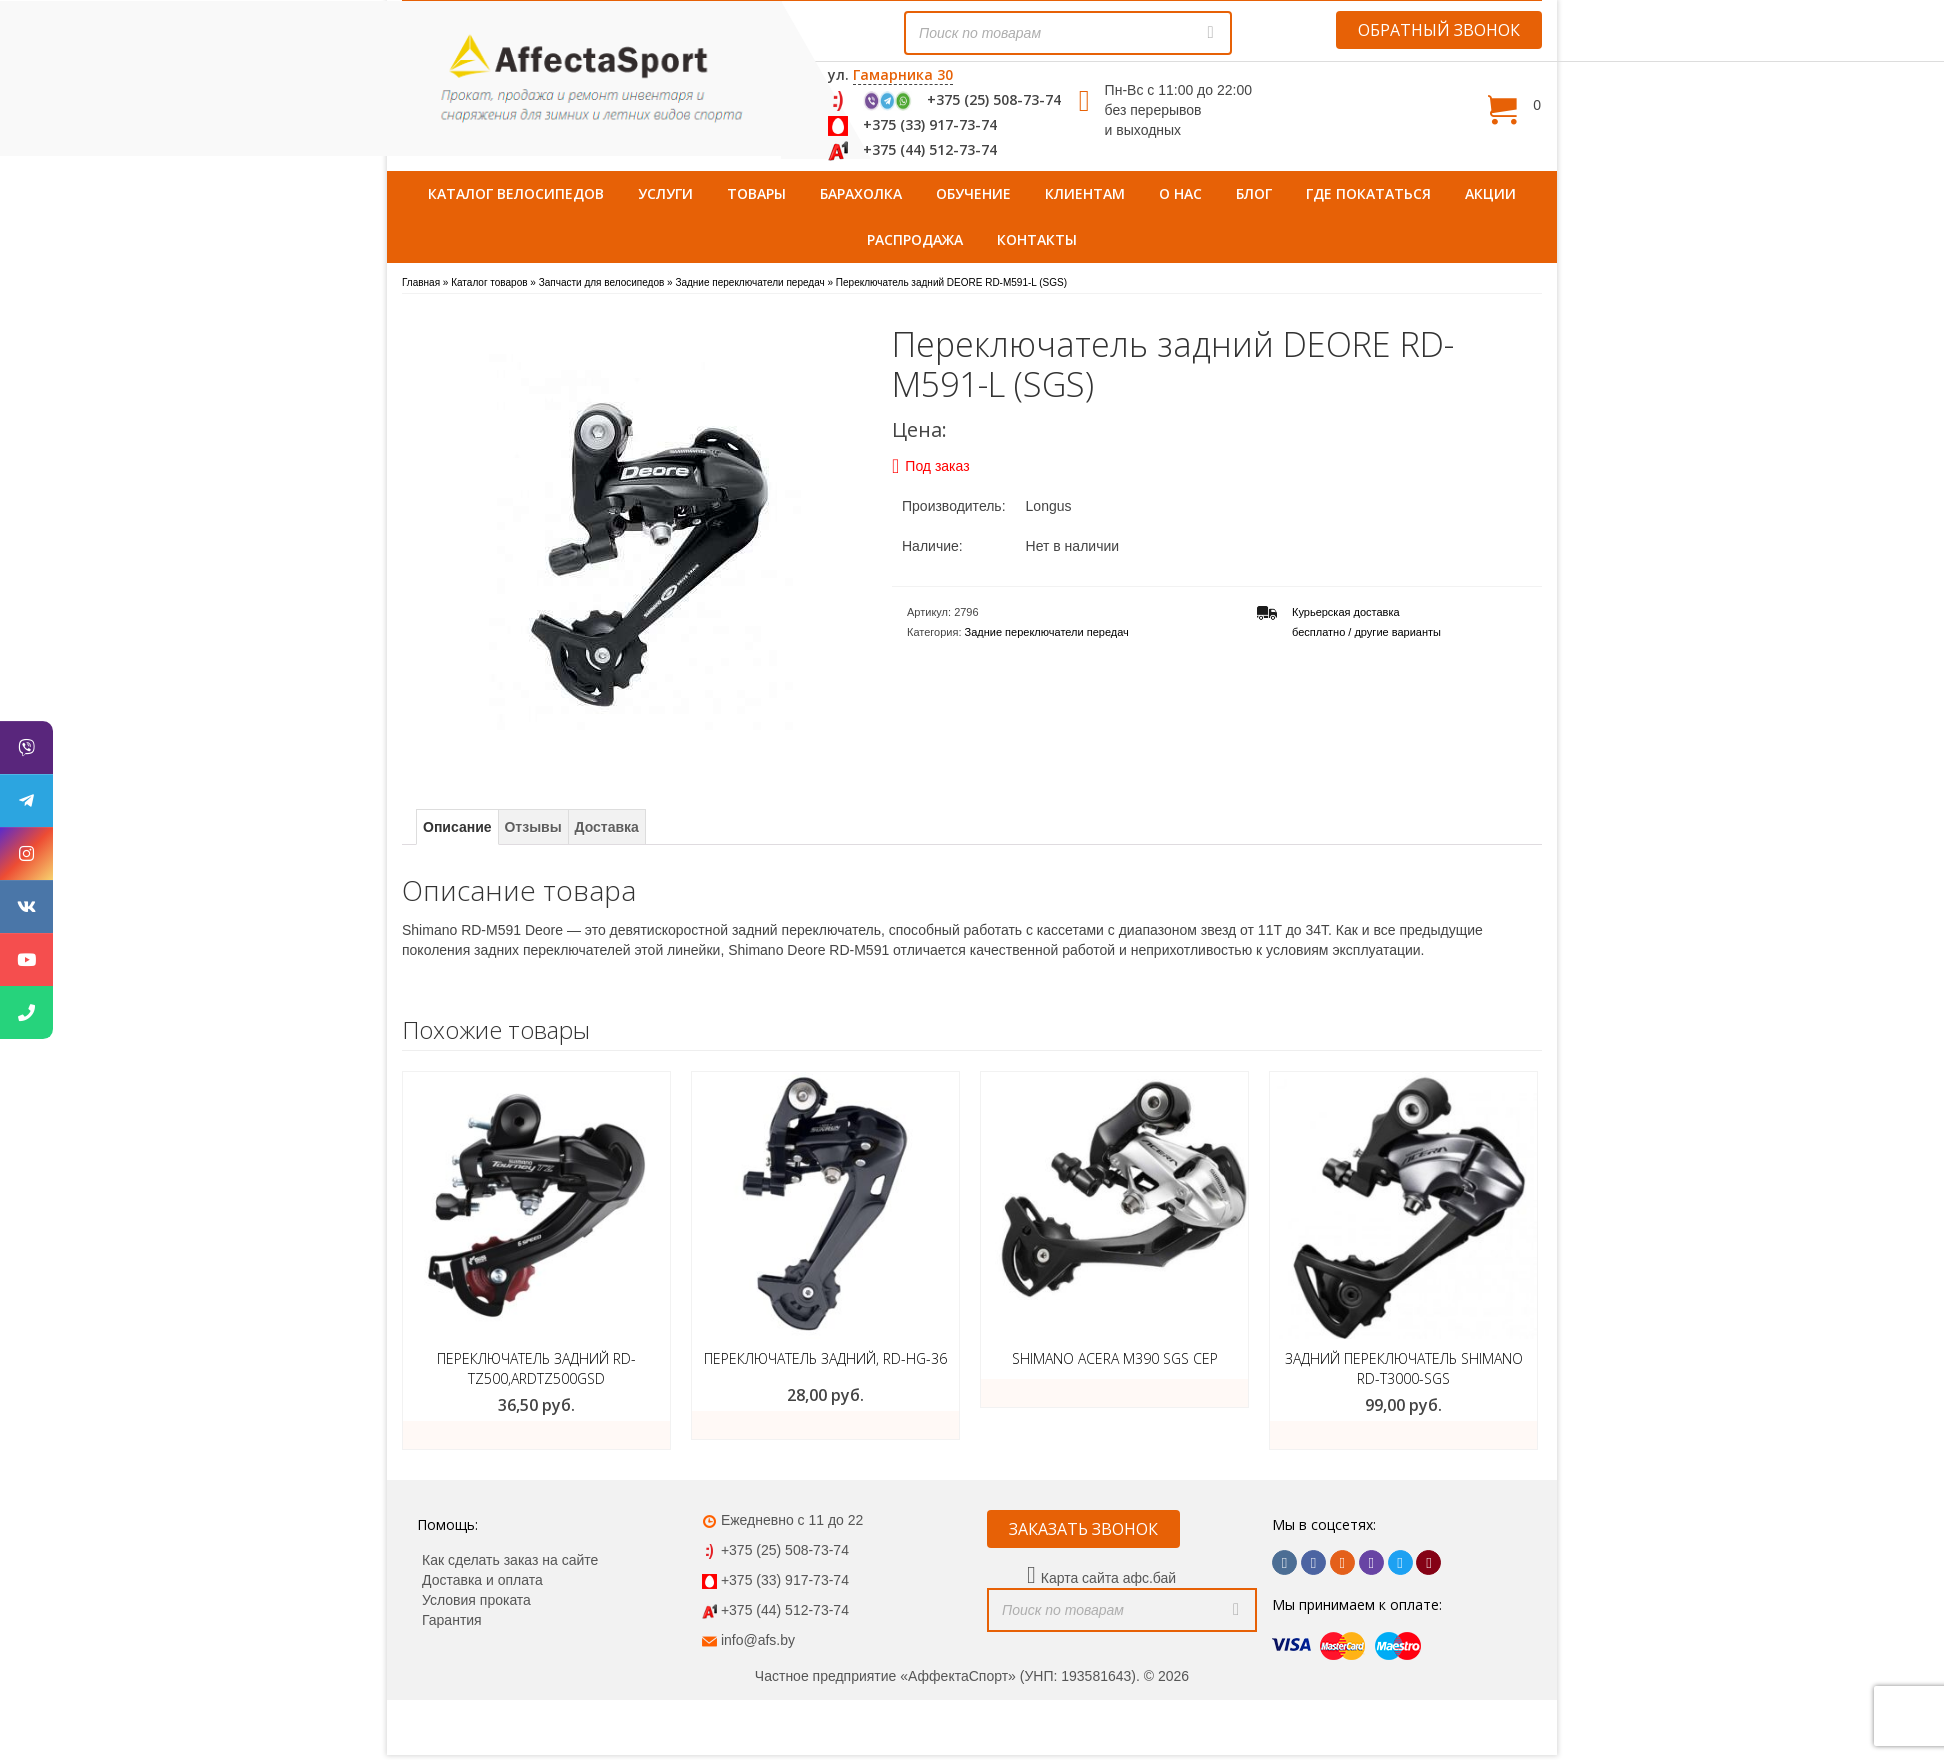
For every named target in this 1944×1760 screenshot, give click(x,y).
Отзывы (532, 827)
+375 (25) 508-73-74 (994, 99)
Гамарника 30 (903, 74)
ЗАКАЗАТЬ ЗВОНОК (1083, 1529)
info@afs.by (758, 1640)
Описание (457, 827)
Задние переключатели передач (1047, 632)
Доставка (607, 827)
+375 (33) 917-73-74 (930, 124)
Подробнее (1115, 1393)
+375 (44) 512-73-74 (930, 149)
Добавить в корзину (1404, 1435)
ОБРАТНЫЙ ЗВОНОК (1439, 30)
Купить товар (537, 1435)
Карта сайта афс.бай (1108, 1578)
